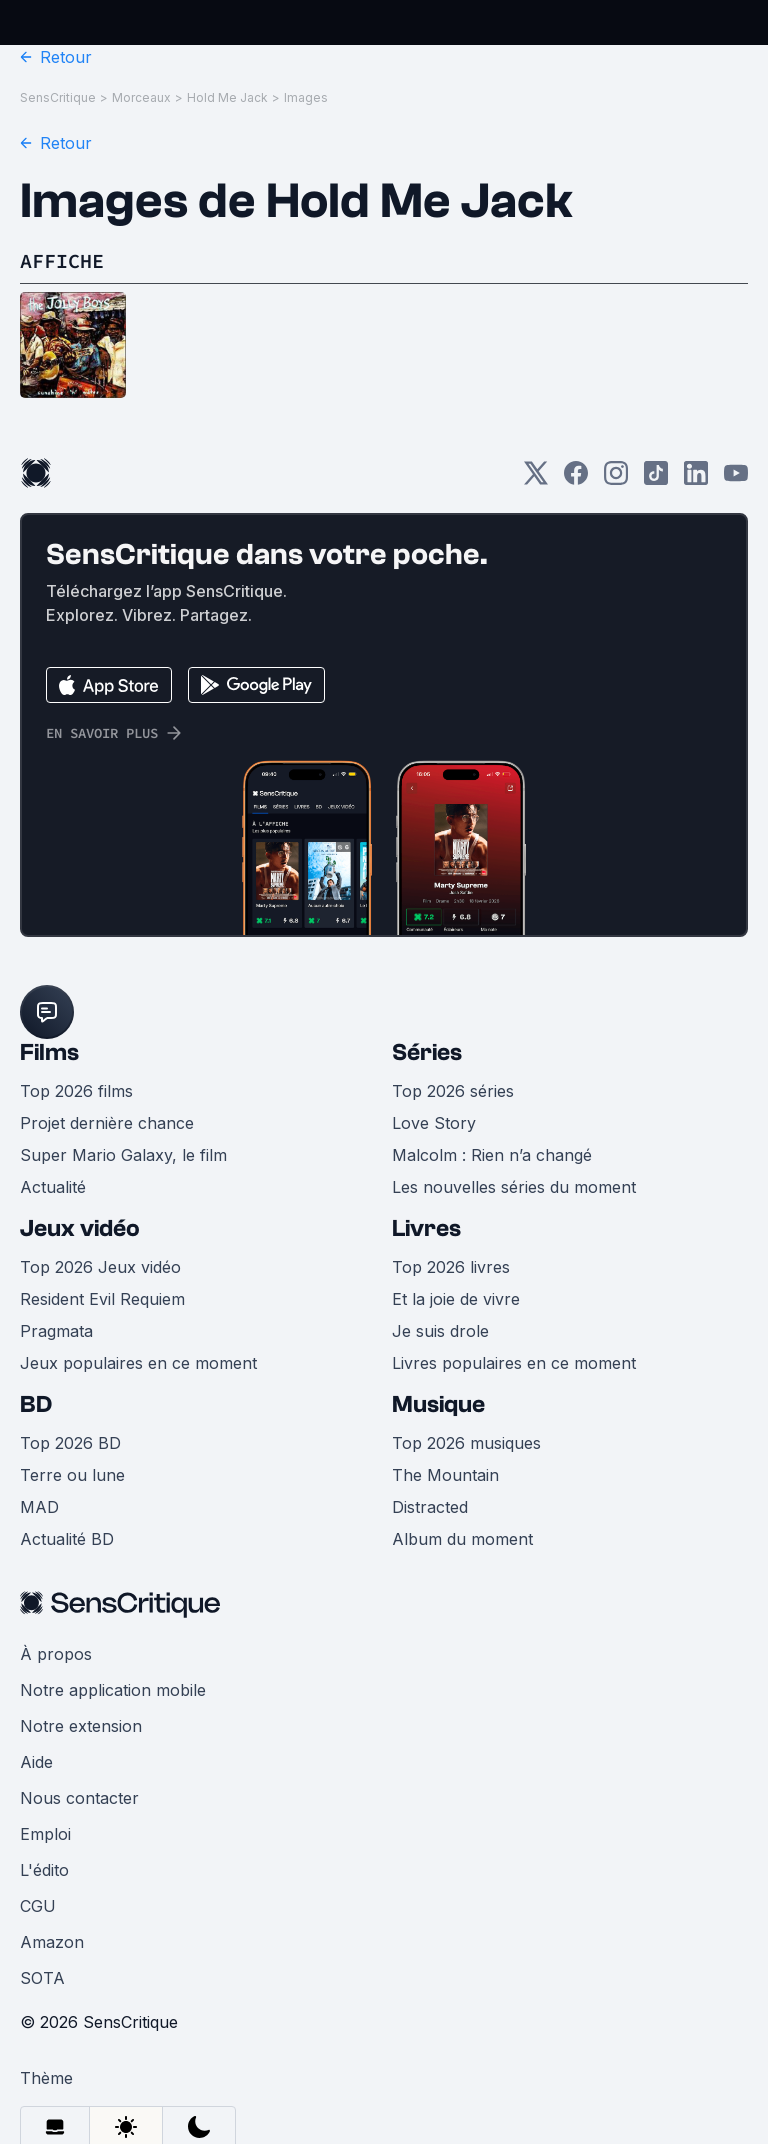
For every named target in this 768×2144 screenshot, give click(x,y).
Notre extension (81, 1726)
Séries (427, 1052)
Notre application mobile (113, 1690)
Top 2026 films (76, 1091)
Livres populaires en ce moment (514, 1363)
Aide (36, 1762)
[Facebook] (576, 479)
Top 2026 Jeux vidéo (100, 1267)
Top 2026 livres (451, 1267)
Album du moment (462, 1539)
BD (36, 1404)
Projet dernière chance (107, 1123)
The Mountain (445, 1475)
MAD (39, 1507)
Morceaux (141, 97)
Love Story (434, 1123)
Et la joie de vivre (456, 1299)
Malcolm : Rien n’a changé (492, 1155)
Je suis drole (440, 1331)
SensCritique (58, 97)
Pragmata (56, 1331)
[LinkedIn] (696, 479)
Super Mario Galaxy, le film (123, 1155)
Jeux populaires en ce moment (138, 1363)
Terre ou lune (72, 1475)
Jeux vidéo (80, 1228)
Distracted (430, 1507)
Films (49, 1052)
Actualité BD (67, 1539)
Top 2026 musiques (466, 1443)
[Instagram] (616, 479)
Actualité (53, 1187)
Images (306, 97)
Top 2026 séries (453, 1091)
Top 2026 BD (70, 1443)
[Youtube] (736, 479)
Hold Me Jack (227, 97)
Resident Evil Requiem (102, 1299)
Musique (438, 1404)
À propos (56, 1654)
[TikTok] (656, 479)
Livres (426, 1228)
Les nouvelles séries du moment (514, 1187)
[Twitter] (536, 479)
